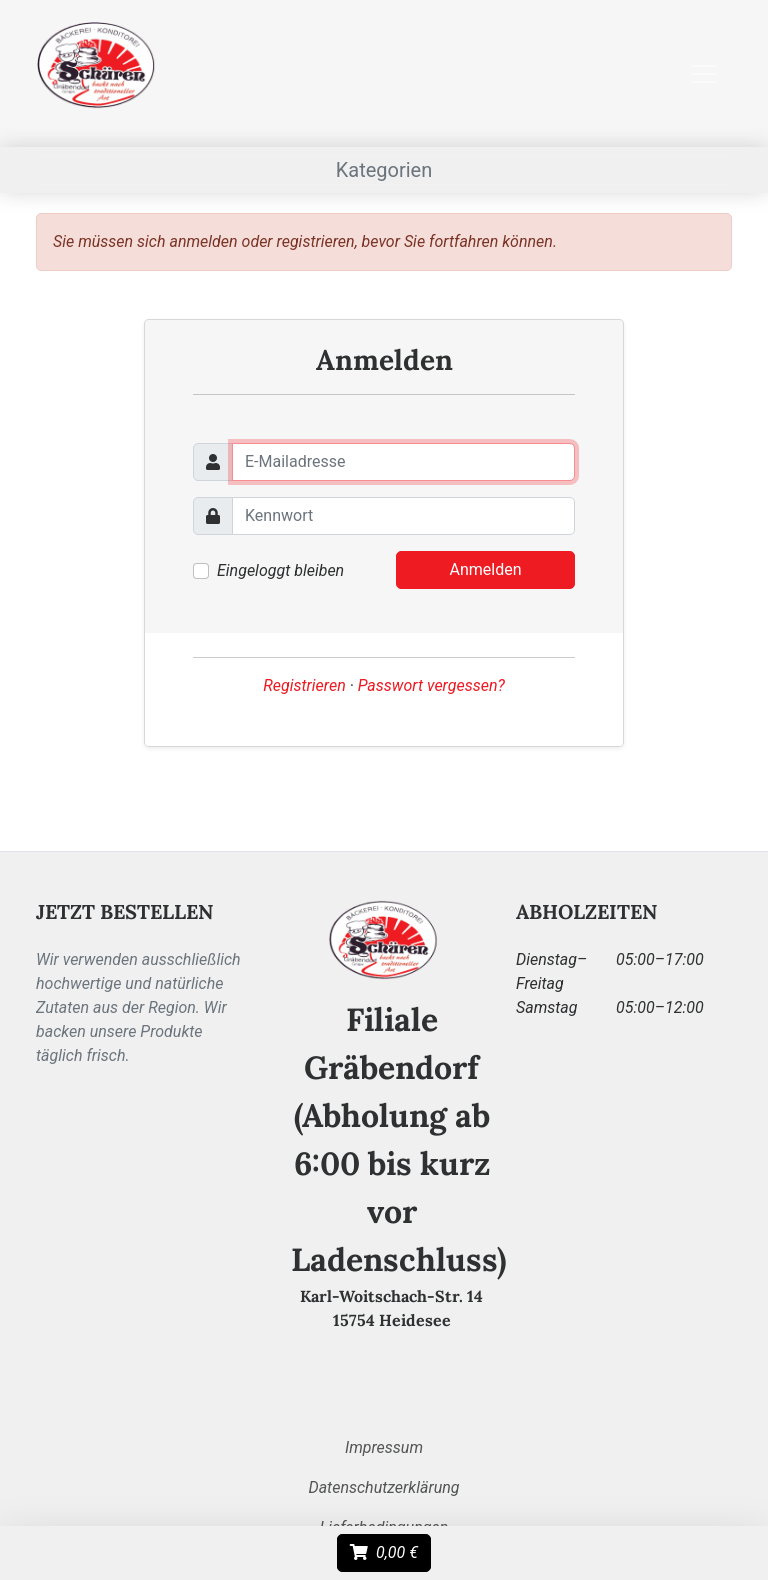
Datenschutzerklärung (383, 1487)
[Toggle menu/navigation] (704, 74)
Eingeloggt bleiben (280, 570)
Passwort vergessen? (431, 685)
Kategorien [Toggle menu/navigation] (384, 170)
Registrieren (304, 685)
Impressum (384, 1447)
